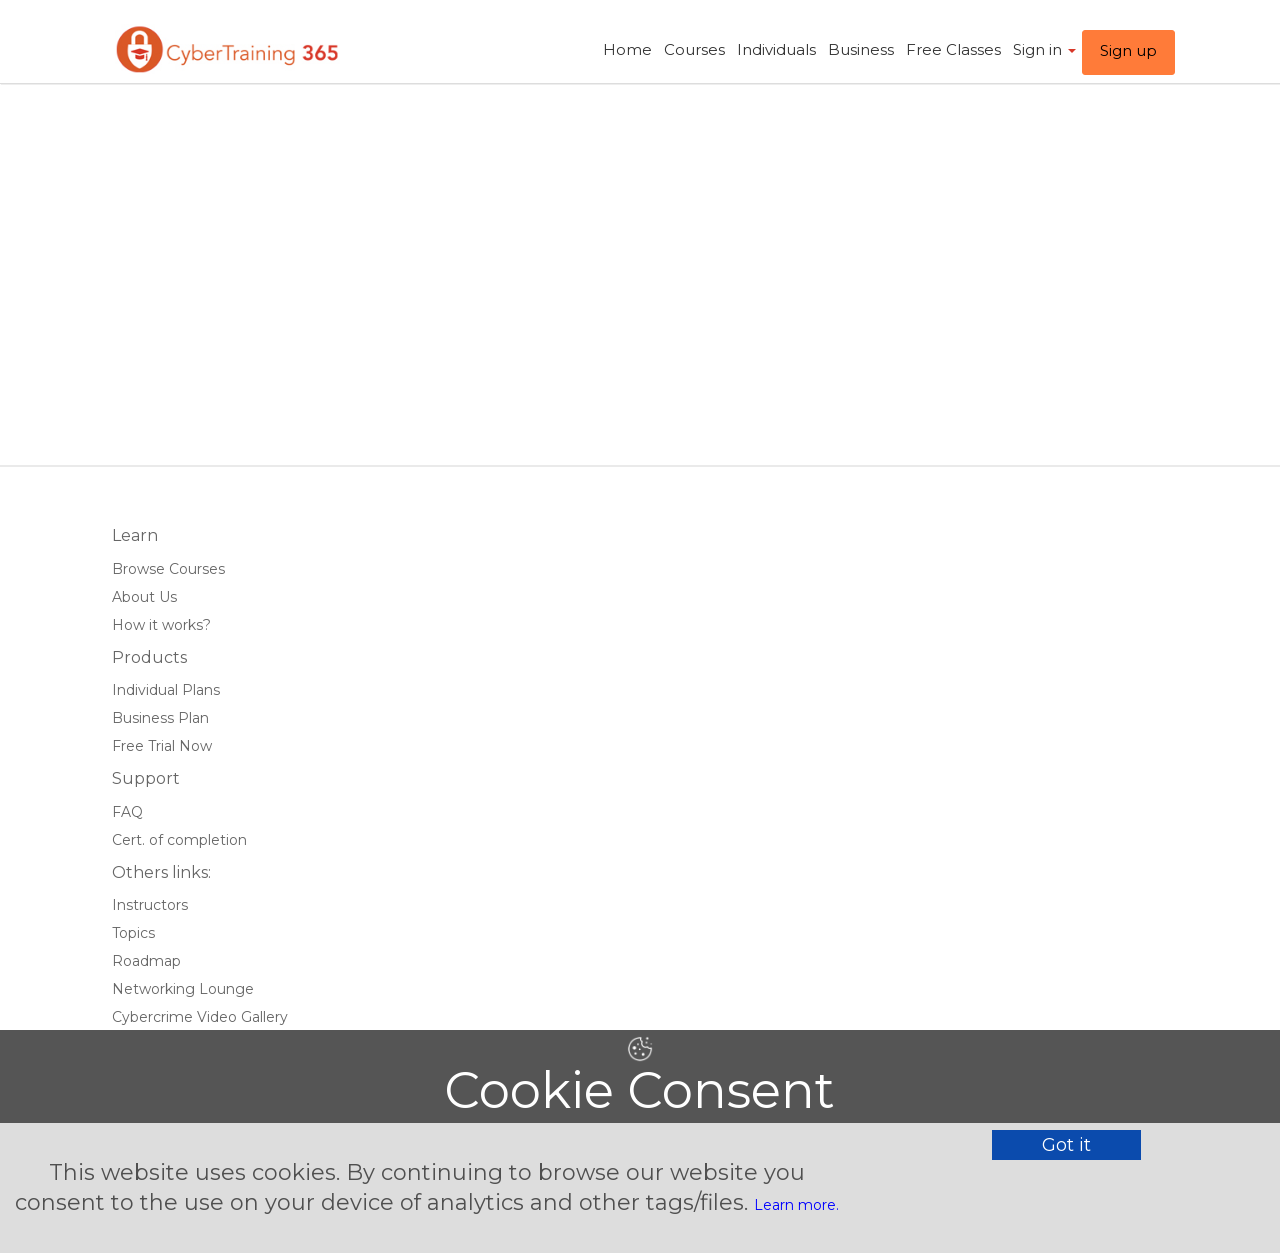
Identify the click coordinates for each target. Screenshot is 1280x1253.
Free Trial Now (162, 746)
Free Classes (953, 49)
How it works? (161, 625)
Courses (694, 49)
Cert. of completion (179, 840)
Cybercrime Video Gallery (200, 1017)
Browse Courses (168, 569)
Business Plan (160, 718)
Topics (133, 933)
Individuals (776, 49)
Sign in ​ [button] (1044, 49)
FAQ (127, 812)
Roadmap (146, 961)
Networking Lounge (183, 989)
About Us (144, 597)
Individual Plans (166, 690)
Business (861, 49)
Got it (1066, 1145)
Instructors (150, 905)
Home (627, 49)
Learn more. (796, 1205)
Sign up (1128, 50)
